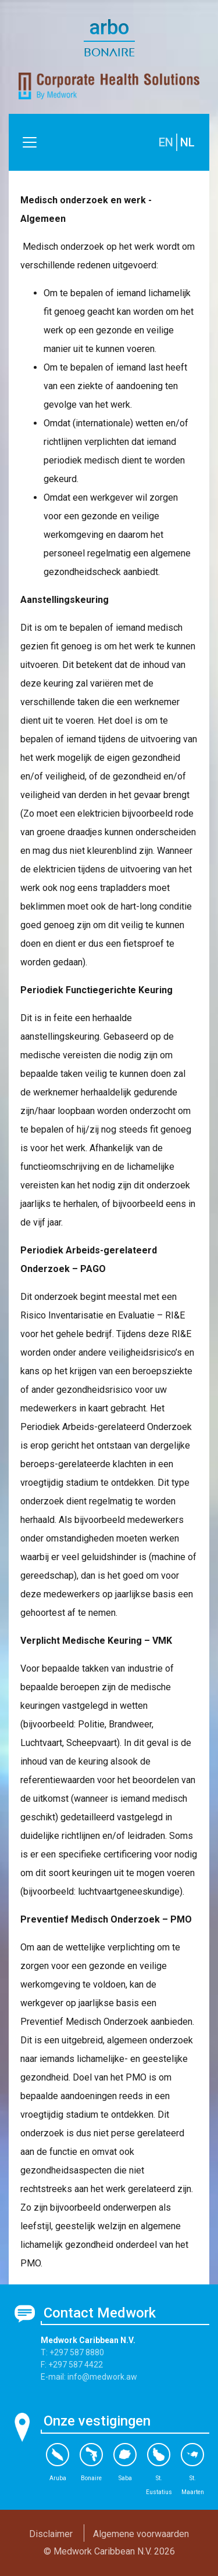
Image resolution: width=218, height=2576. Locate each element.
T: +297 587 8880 (72, 2352)
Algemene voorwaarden (141, 2533)
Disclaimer (51, 2533)
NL (187, 142)
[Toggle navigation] (29, 142)
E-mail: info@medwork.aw (89, 2376)
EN (166, 142)
